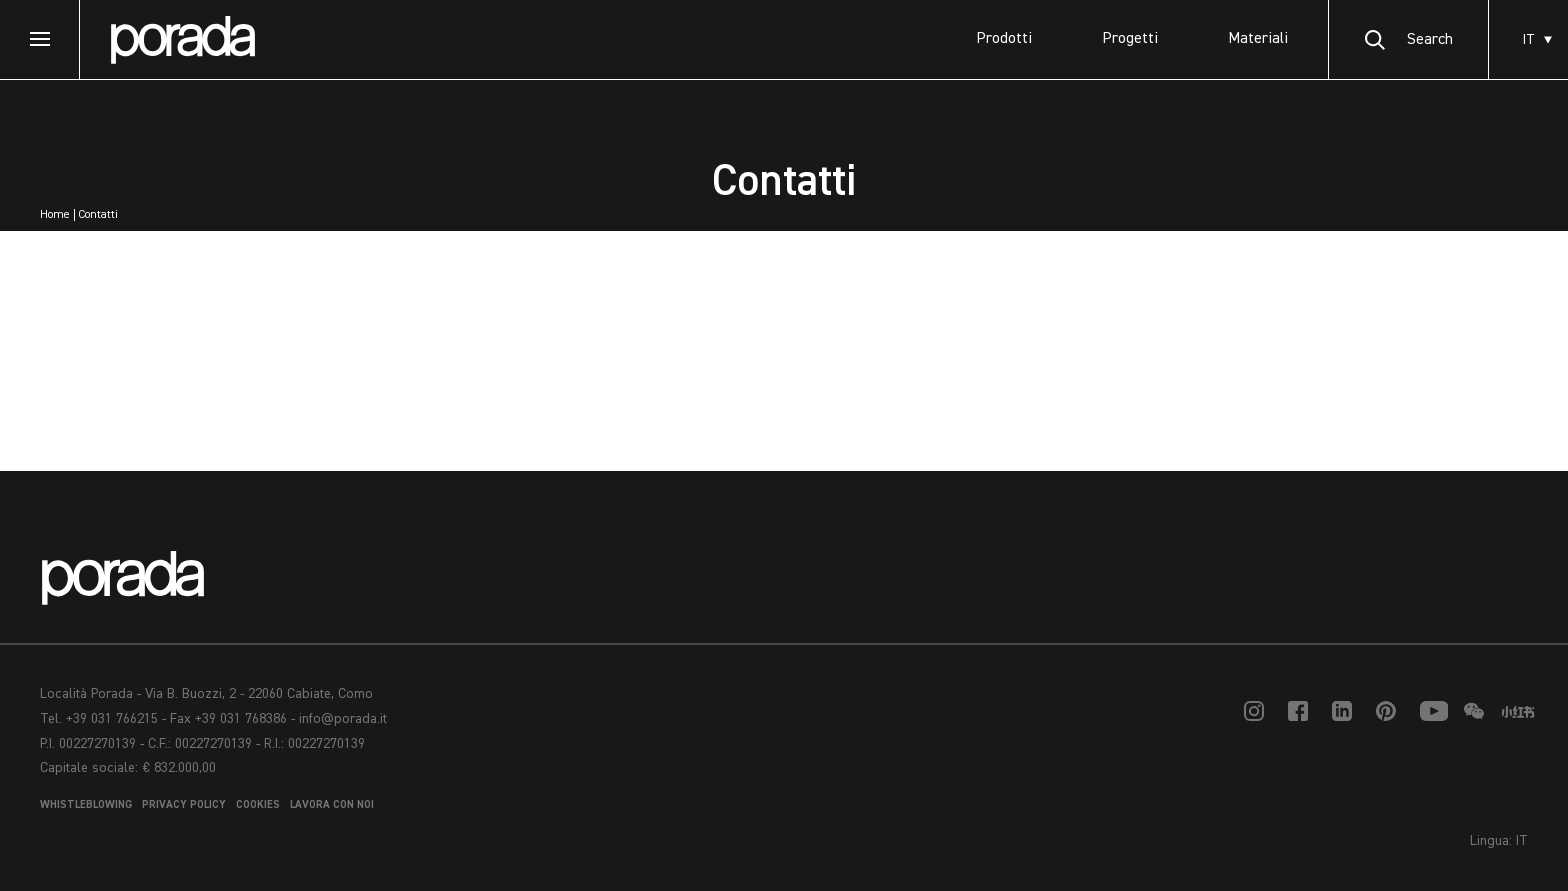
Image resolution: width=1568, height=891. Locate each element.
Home (55, 215)
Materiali (1258, 39)
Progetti (1130, 39)
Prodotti (1004, 39)
